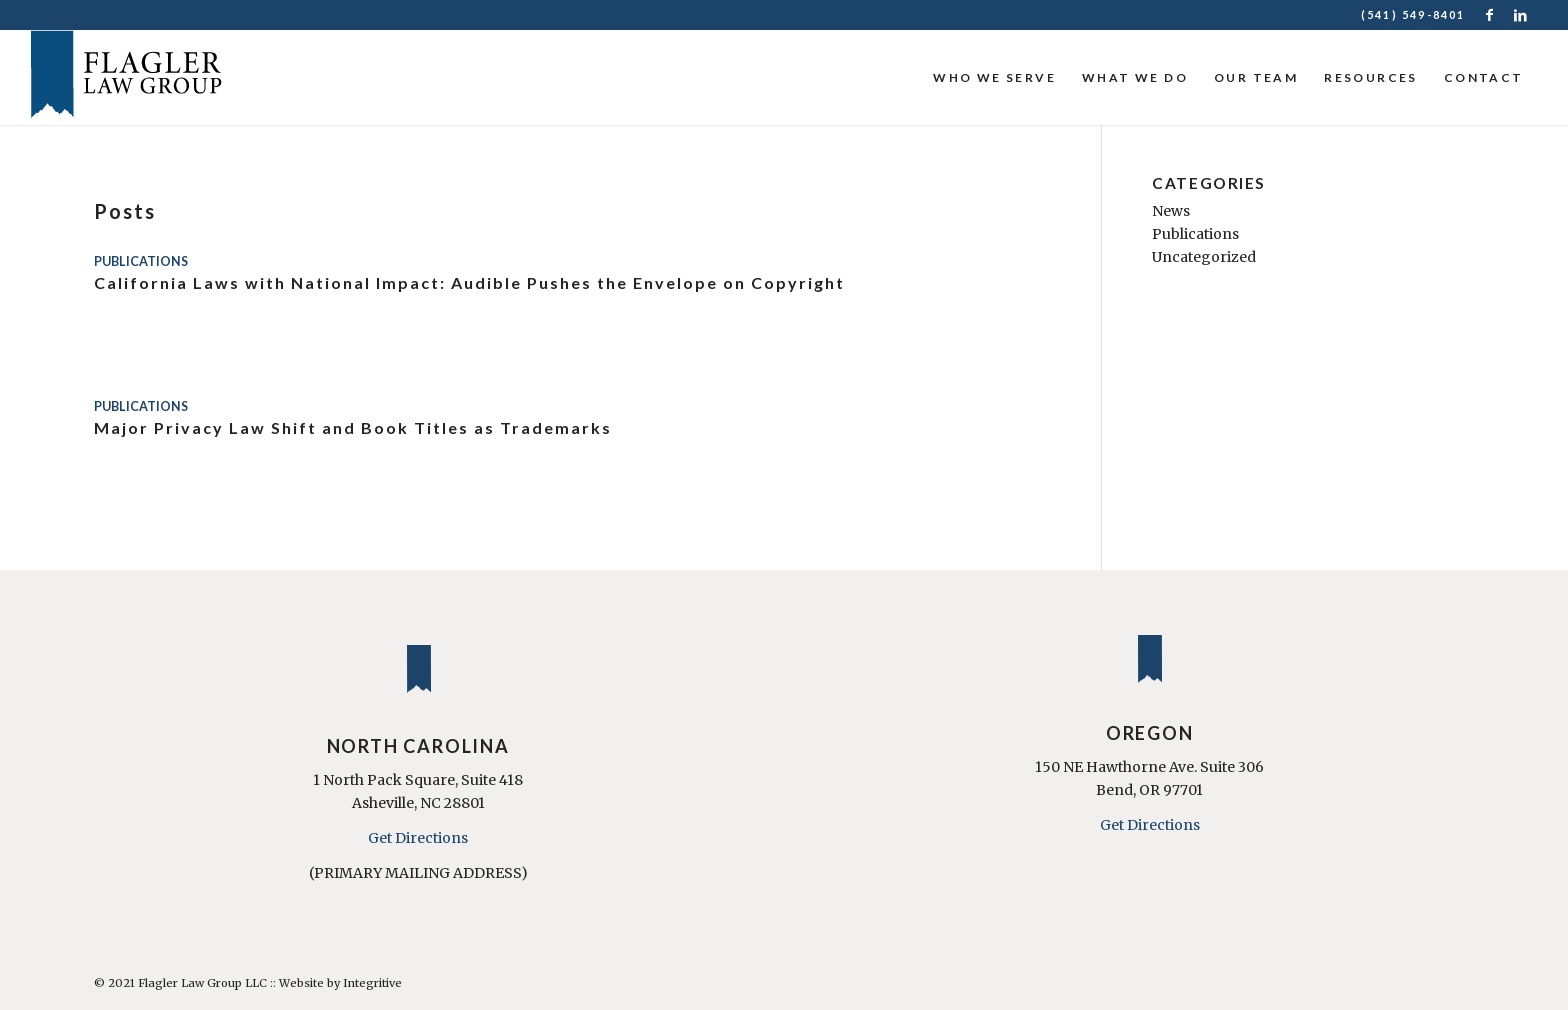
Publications (141, 261)
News (1171, 211)
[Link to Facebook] (1491, 15)
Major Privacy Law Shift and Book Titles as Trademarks (353, 427)
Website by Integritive (340, 983)
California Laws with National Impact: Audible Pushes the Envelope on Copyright (469, 282)
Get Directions (418, 838)
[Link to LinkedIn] (1522, 15)
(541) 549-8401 (1413, 14)
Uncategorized (1204, 257)
